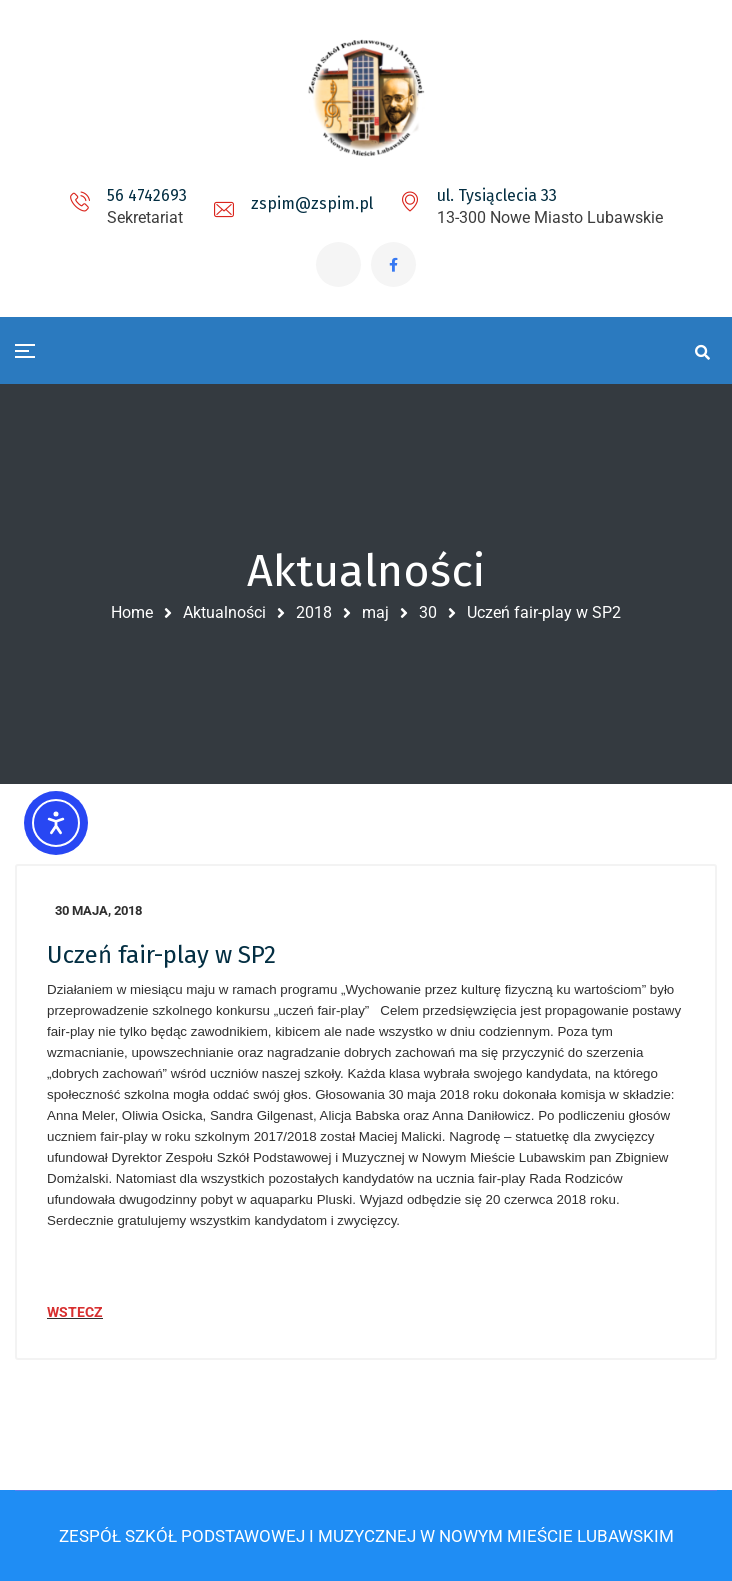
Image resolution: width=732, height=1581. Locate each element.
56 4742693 (147, 195)
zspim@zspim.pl (312, 203)
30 (428, 612)
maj (375, 612)
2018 (314, 612)
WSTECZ (75, 1312)
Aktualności (224, 612)
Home (132, 612)
